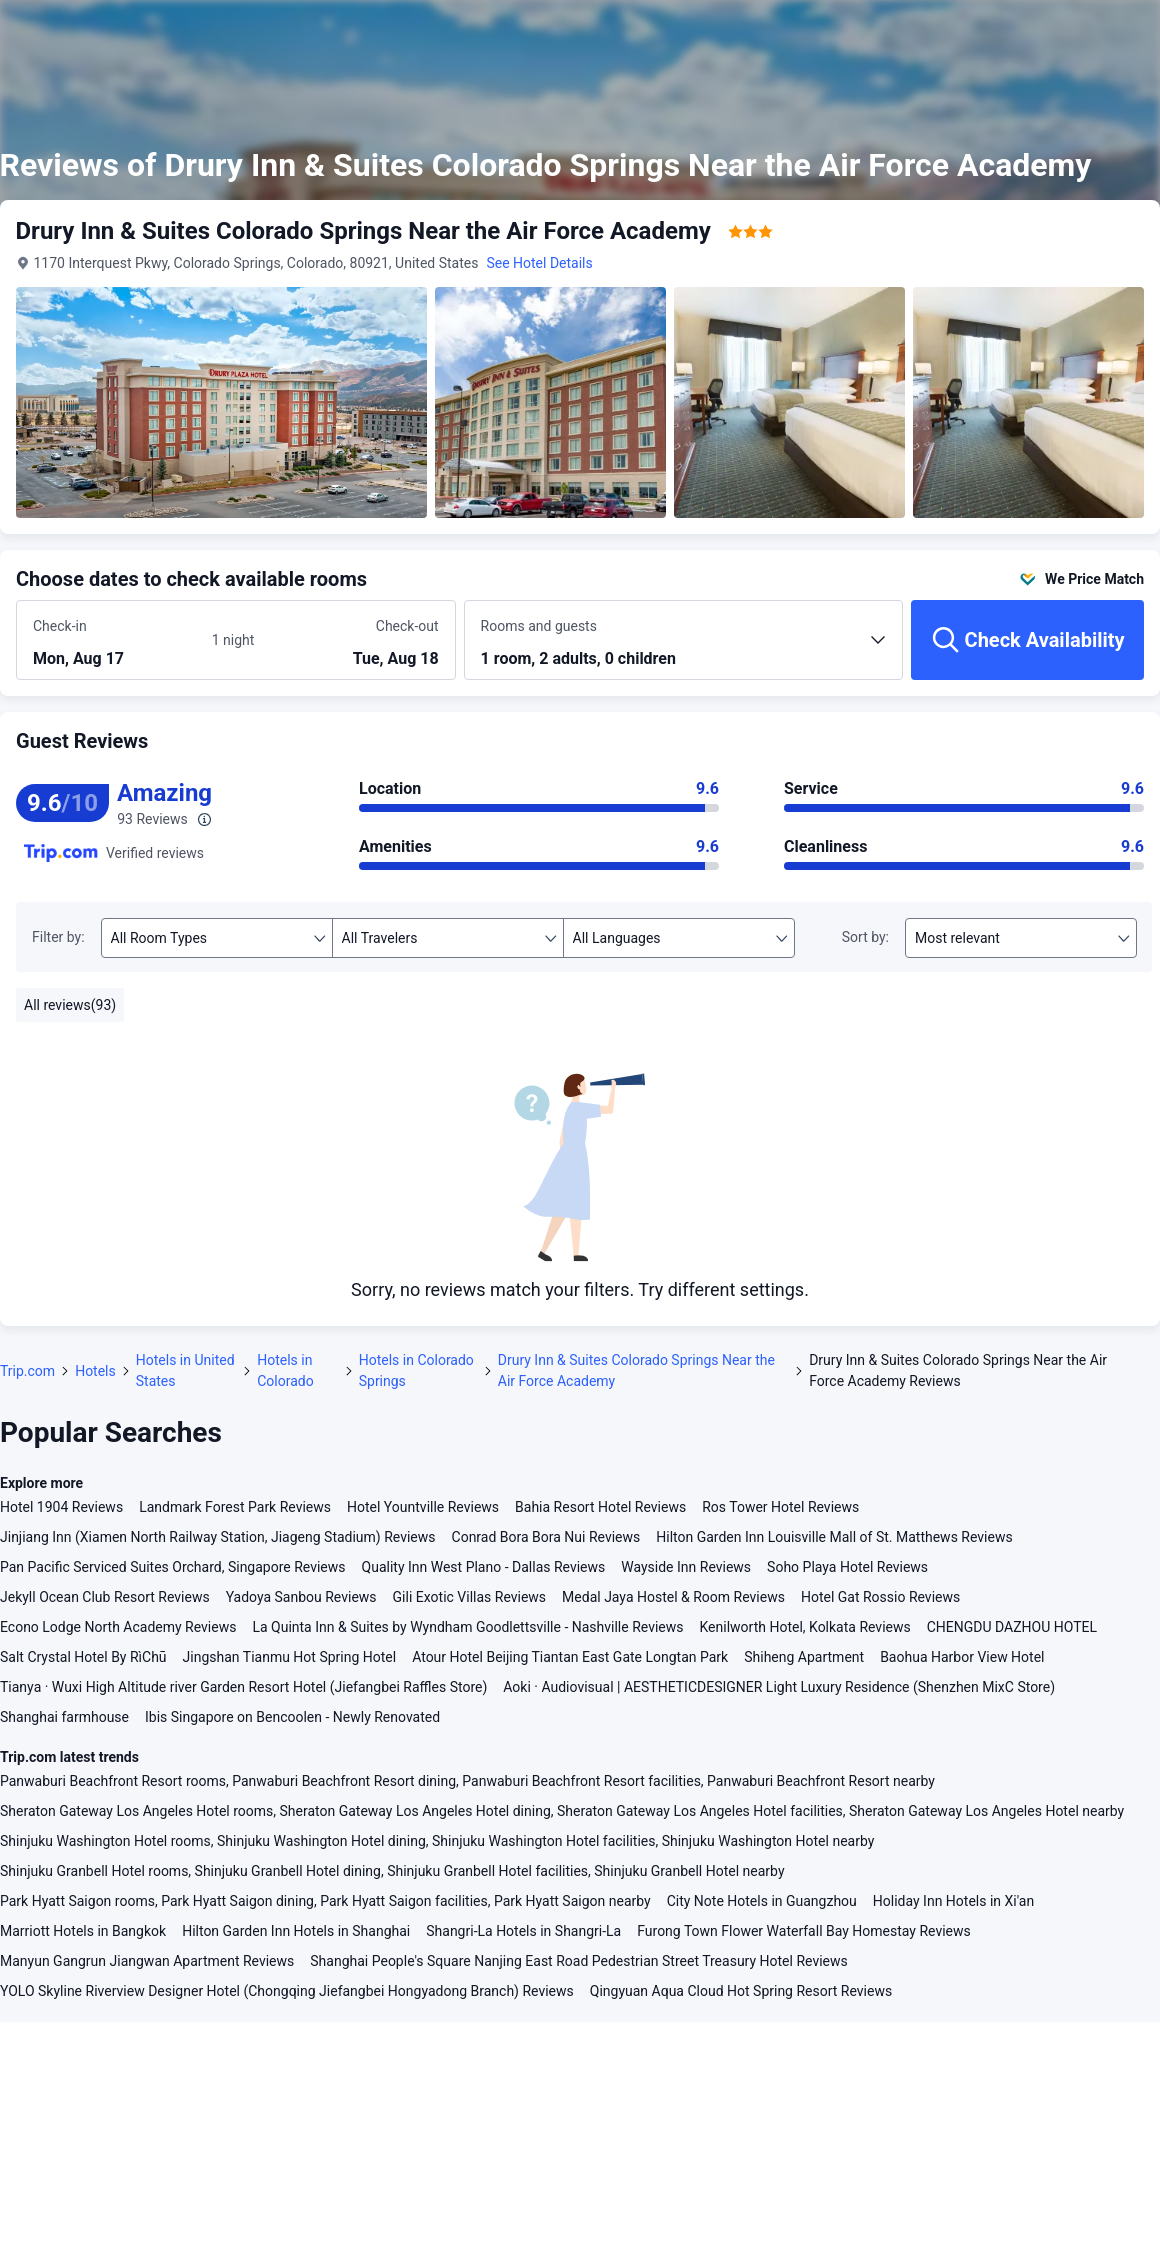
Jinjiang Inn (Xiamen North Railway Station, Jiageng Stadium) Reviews (218, 1537)
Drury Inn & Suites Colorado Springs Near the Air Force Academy (636, 1370)
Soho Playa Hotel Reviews (847, 1567)
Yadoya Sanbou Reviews (301, 1597)
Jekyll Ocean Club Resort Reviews (105, 1597)
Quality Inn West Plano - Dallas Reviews (484, 1567)
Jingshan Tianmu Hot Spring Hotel (290, 1657)
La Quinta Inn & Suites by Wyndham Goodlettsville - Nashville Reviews (467, 1627)
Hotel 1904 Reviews (61, 1507)
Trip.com (27, 1371)
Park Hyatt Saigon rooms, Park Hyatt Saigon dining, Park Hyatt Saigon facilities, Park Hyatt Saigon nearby (325, 1901)
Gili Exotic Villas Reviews (470, 1597)
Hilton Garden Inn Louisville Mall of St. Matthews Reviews (834, 1537)
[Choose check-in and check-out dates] (115, 641)
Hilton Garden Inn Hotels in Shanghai (296, 1931)
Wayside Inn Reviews (686, 1567)
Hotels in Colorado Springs (416, 1370)
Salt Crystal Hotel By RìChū (83, 1657)
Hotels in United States (185, 1370)
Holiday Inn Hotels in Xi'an (953, 1901)
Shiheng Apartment (804, 1657)
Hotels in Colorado (285, 1370)
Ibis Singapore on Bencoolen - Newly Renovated (292, 1717)
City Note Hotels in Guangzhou (762, 1901)
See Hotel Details (540, 263)
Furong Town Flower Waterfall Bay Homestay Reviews (804, 1931)
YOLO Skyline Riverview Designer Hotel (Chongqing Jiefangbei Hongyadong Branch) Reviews (287, 1991)
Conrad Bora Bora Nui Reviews (546, 1537)
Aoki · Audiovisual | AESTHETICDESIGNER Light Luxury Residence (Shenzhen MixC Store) (779, 1687)
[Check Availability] (1027, 640)
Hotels (95, 1371)
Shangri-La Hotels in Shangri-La (523, 1931)
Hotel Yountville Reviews (423, 1507)
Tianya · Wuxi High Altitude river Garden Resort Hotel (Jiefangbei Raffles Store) (243, 1687)
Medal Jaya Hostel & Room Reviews (673, 1597)
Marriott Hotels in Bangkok (83, 1931)
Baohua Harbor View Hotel (962, 1657)
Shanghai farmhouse (64, 1717)
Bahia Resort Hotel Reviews (600, 1507)
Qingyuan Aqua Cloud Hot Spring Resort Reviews (741, 1991)
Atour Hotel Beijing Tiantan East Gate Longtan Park (570, 1657)
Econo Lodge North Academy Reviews (118, 1627)
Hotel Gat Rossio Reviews (880, 1597)
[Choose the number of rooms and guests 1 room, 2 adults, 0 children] (684, 649)
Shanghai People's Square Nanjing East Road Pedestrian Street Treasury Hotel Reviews (578, 1961)
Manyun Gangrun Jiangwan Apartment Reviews (147, 1961)
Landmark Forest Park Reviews (235, 1507)
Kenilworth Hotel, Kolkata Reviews (805, 1627)
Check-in (60, 626)
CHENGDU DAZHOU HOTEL (1012, 1627)
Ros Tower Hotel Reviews (780, 1507)
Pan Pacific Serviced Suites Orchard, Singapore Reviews (173, 1567)
